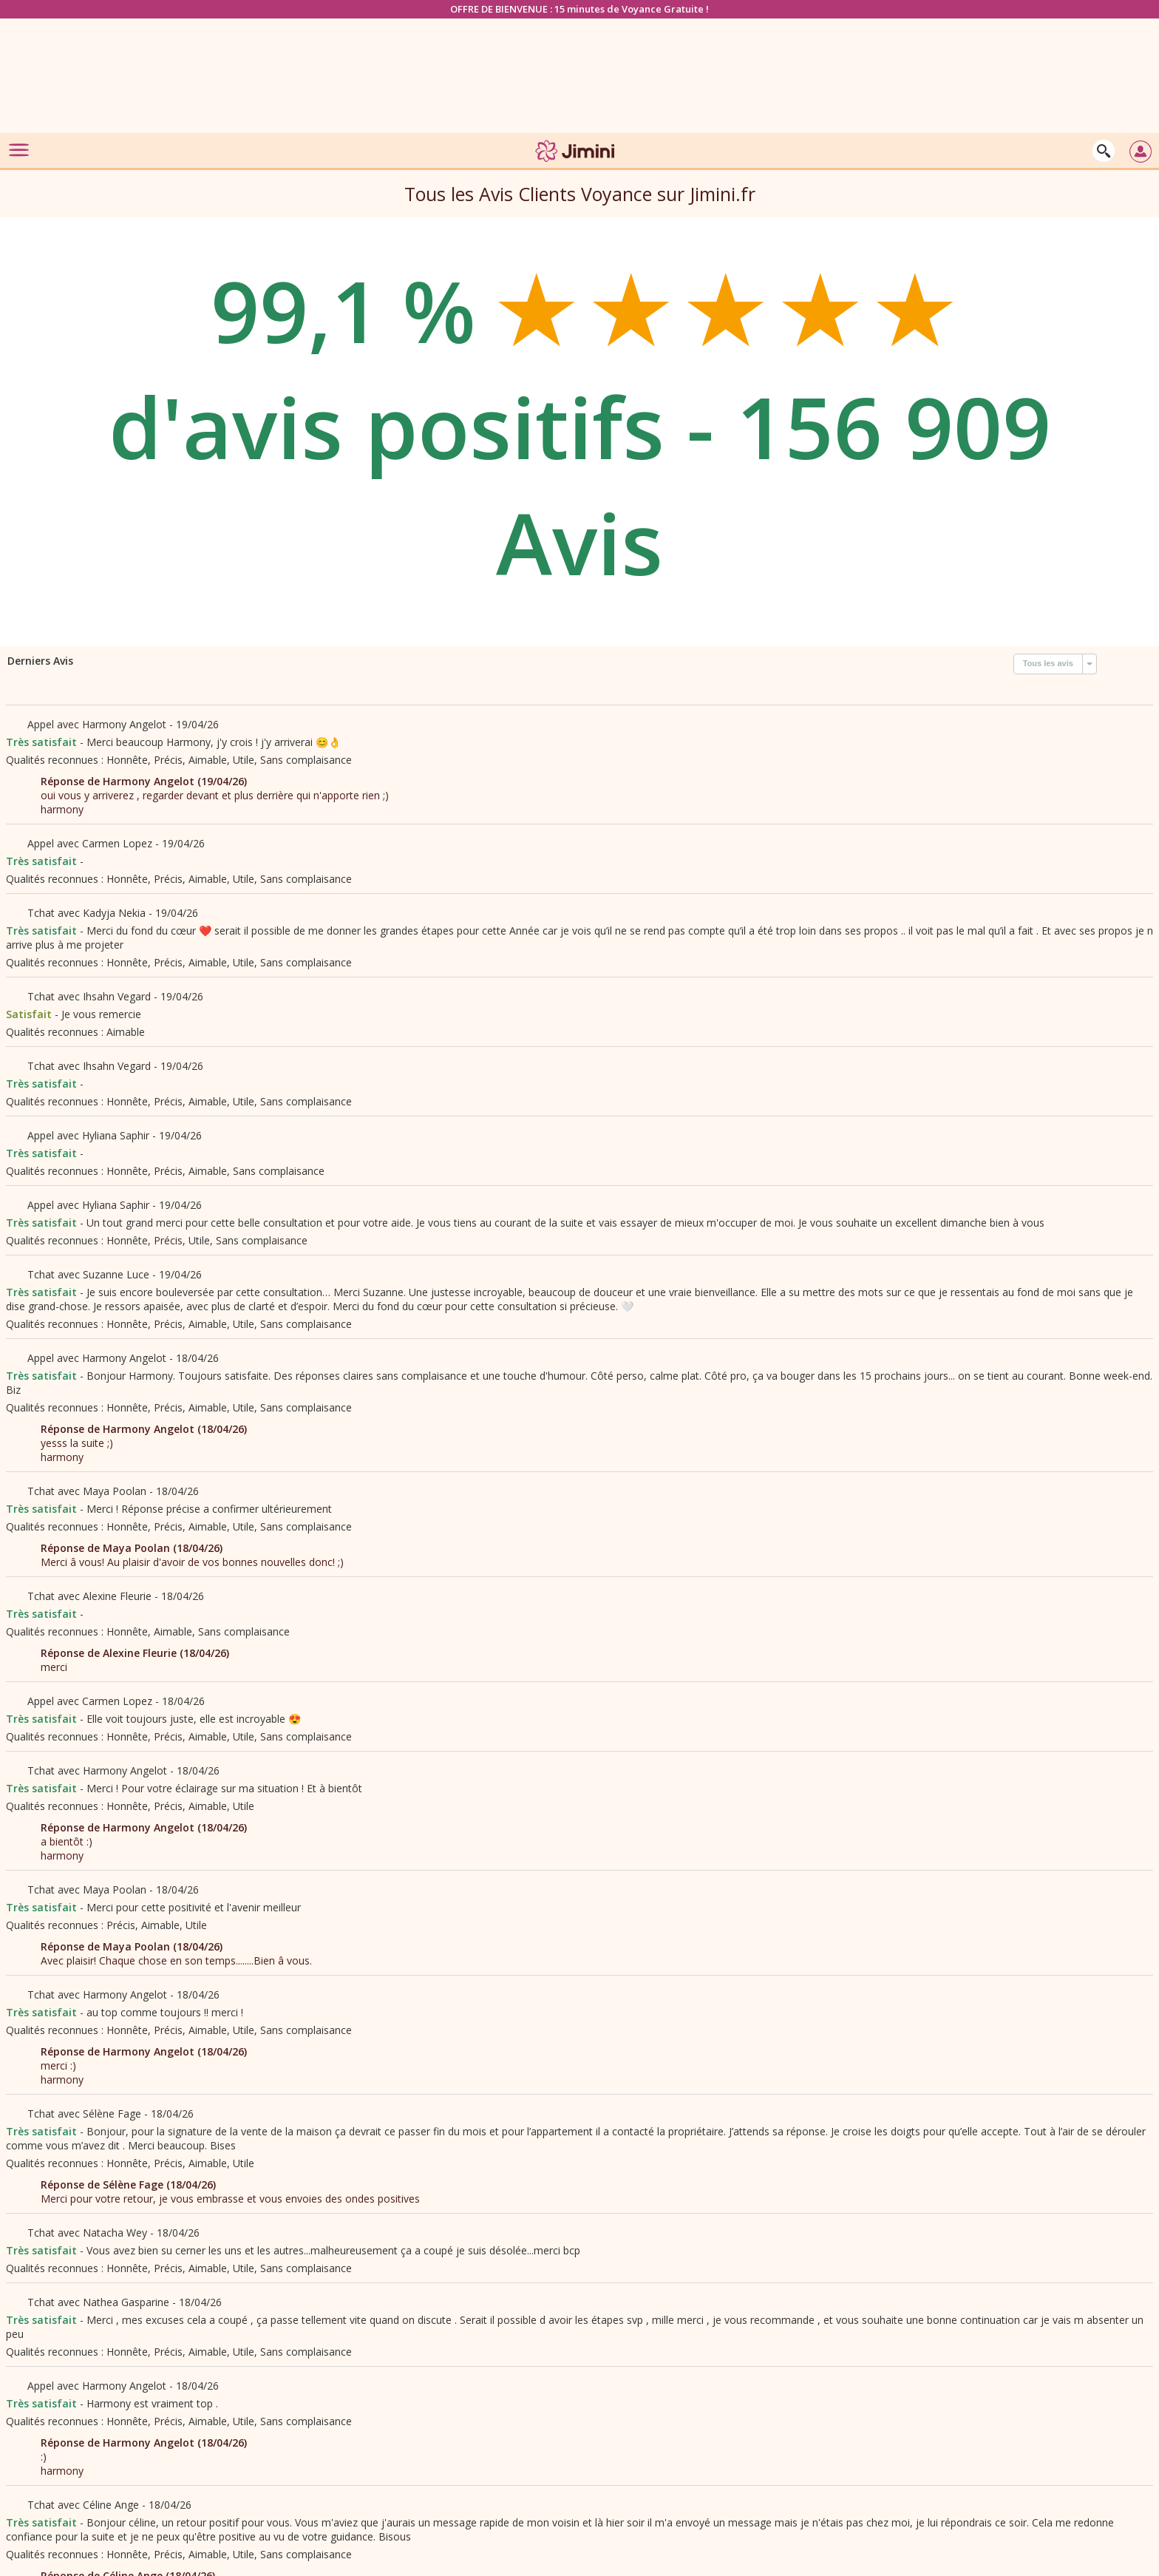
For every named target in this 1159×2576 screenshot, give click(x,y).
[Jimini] (576, 164)
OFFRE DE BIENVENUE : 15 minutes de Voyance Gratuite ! (579, 9)
